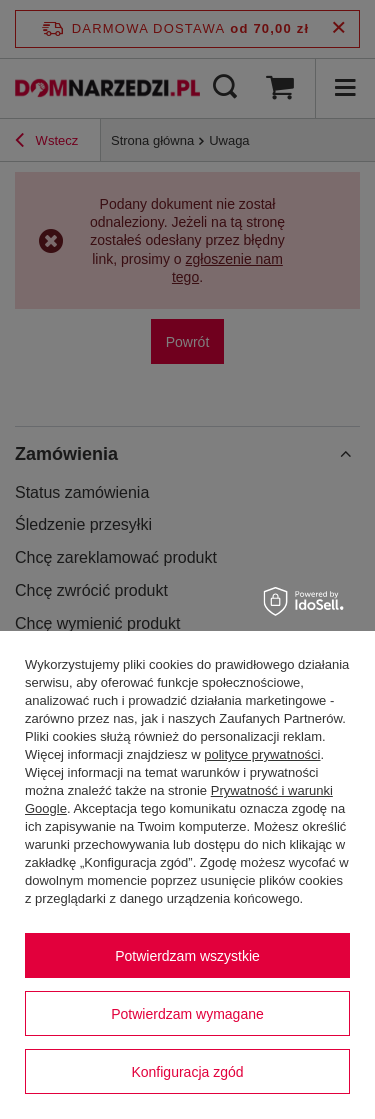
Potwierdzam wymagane (187, 1014)
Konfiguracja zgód (187, 1072)
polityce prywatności (262, 754)
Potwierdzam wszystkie (187, 956)
